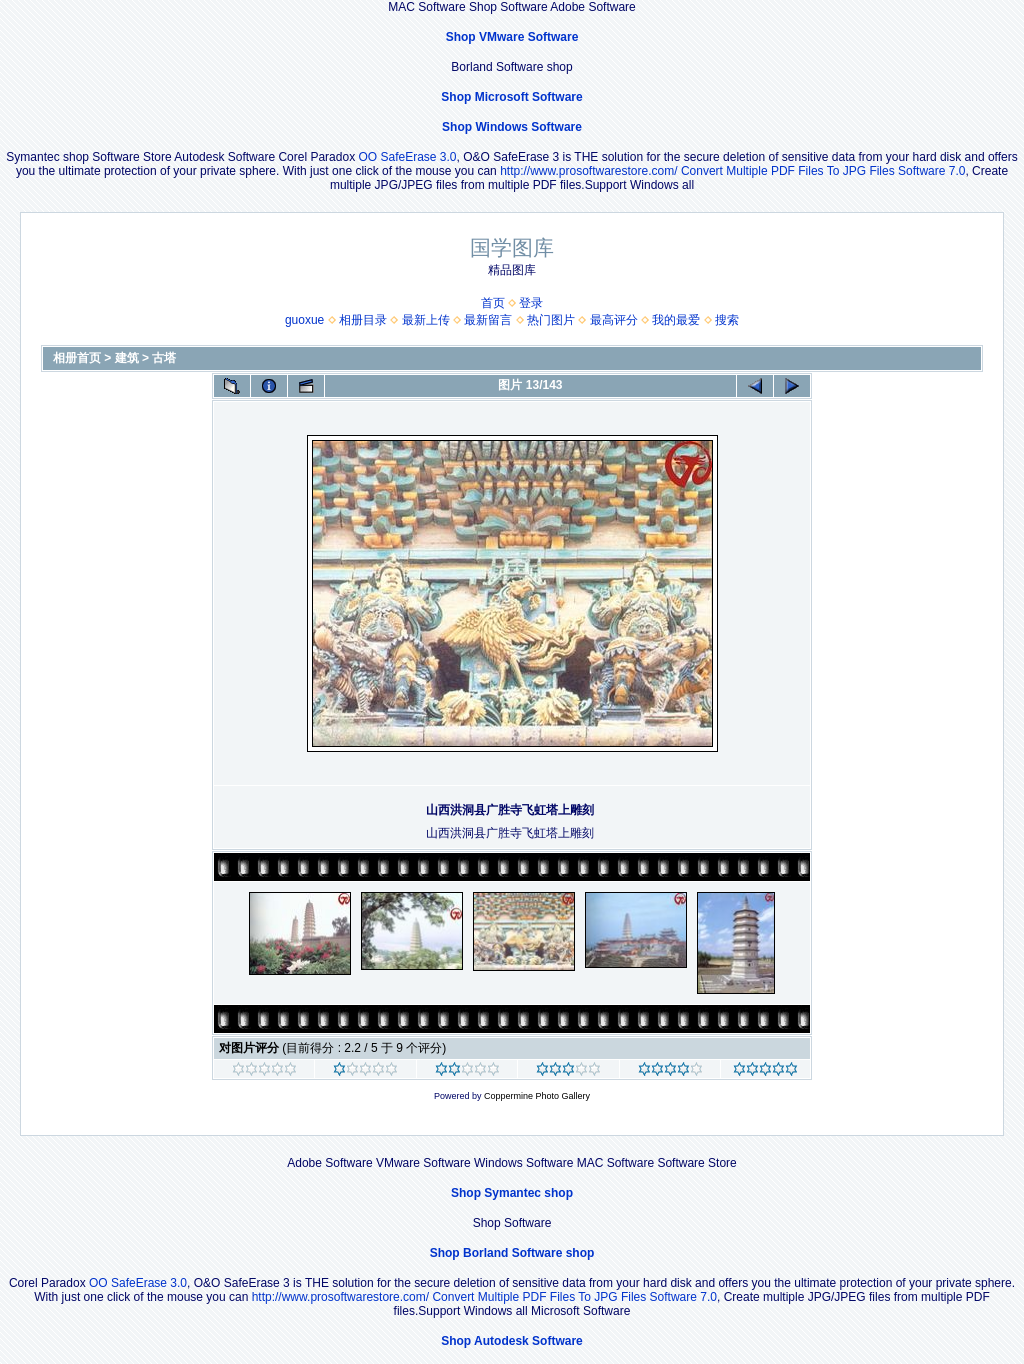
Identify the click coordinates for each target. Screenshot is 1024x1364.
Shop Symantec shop (512, 1193)
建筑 (127, 358)
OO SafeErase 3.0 (407, 157)
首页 (493, 303)
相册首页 (77, 358)
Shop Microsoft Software (511, 97)
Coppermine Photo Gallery (537, 1096)
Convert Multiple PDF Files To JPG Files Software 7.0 (823, 171)
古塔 (164, 358)
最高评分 (614, 320)
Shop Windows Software (512, 127)
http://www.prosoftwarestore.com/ (588, 171)
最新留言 (488, 320)
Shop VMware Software (512, 37)
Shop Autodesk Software (512, 1341)
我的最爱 (676, 320)
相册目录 (363, 320)
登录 (531, 303)
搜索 (727, 320)
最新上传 (426, 320)
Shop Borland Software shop (512, 1253)
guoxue (304, 320)
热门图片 (551, 320)
